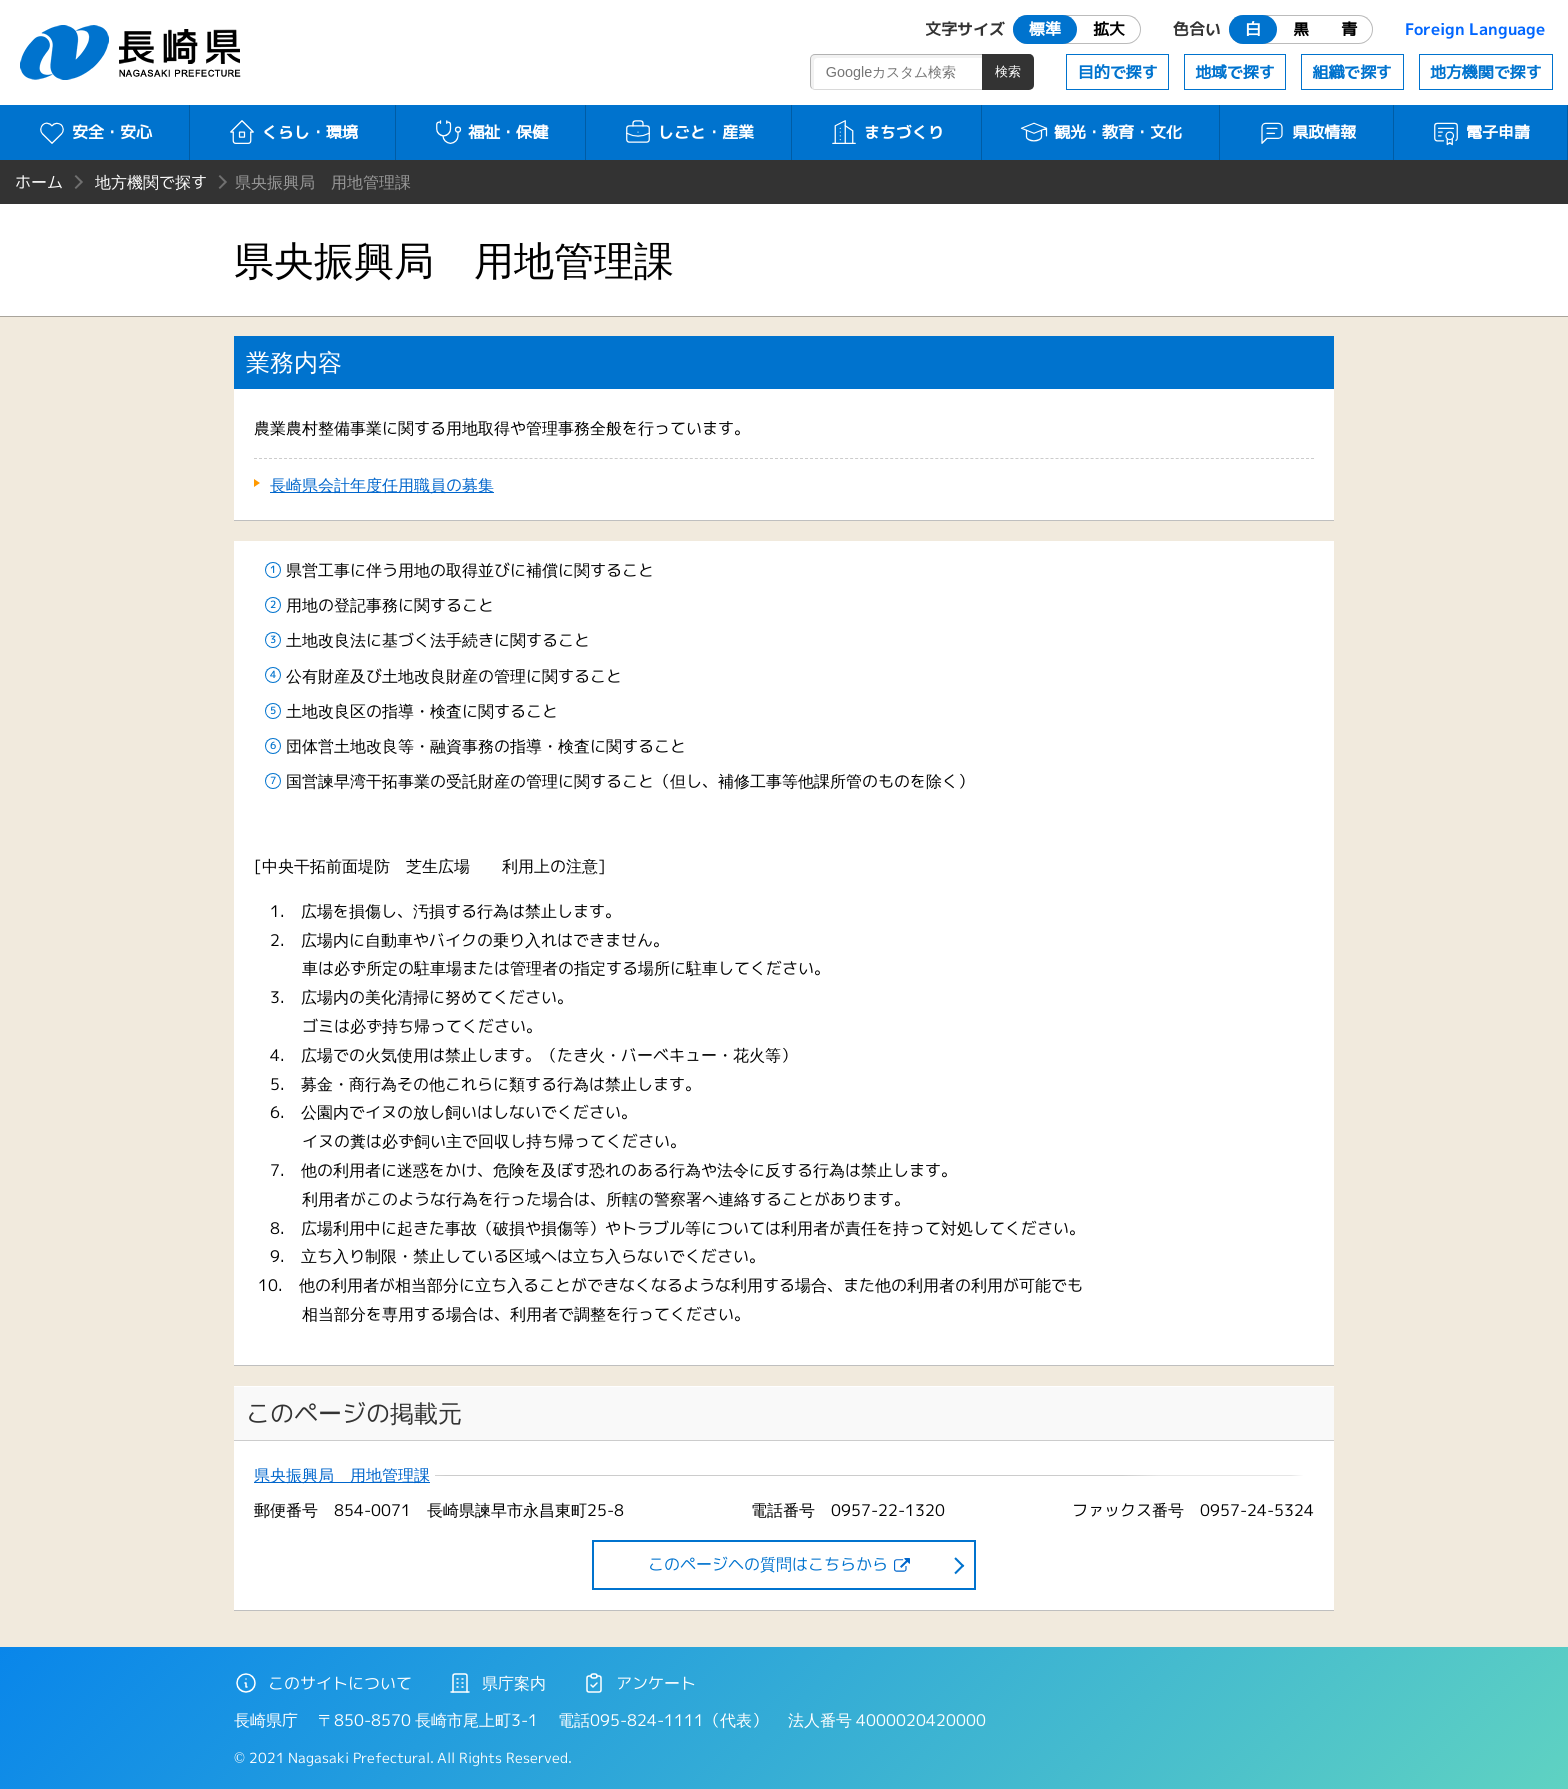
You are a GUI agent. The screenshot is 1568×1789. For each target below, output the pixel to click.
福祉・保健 (490, 132)
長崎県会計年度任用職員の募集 (382, 485)
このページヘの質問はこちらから (768, 1564)
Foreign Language (1475, 29)
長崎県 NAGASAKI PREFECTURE (133, 52)
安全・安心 (94, 132)
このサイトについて (323, 1683)
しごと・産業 (688, 132)
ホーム (39, 182)
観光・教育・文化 (1100, 132)
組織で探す (1352, 72)
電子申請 (1480, 132)
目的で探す (1118, 72)
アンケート (639, 1683)
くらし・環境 (292, 132)
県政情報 (1306, 132)
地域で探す (1235, 72)
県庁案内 (497, 1683)
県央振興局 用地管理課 (342, 1475)
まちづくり (886, 132)
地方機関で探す (1486, 72)
